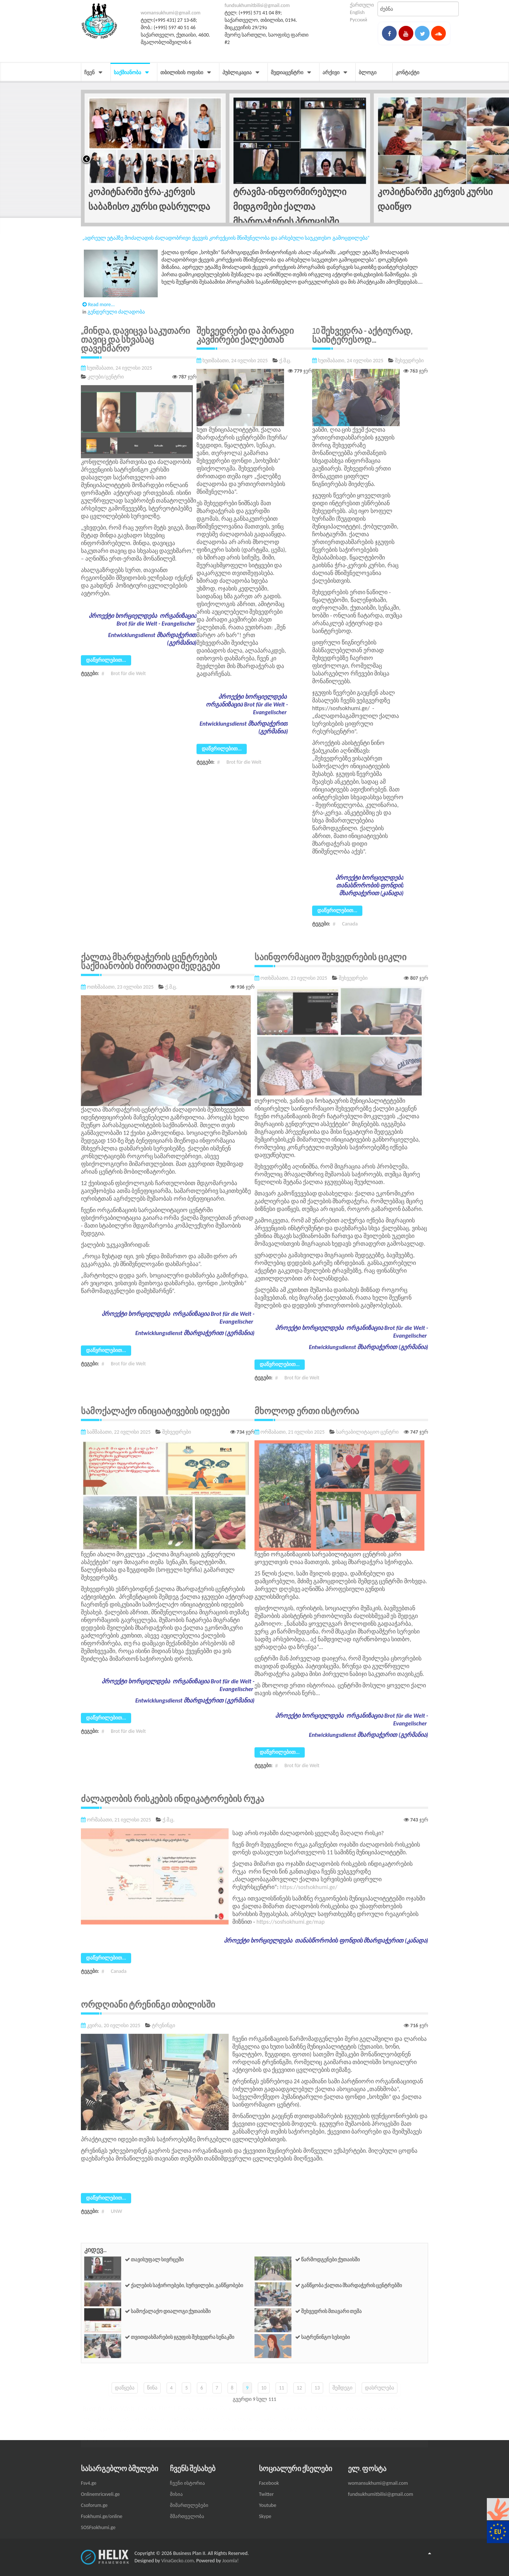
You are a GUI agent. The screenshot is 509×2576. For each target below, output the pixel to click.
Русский (358, 20)
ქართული (362, 5)
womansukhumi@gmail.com (171, 13)
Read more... (98, 304)
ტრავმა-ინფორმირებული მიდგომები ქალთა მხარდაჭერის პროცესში (289, 206)
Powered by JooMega (475, 20)
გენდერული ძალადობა (116, 311)
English (357, 12)
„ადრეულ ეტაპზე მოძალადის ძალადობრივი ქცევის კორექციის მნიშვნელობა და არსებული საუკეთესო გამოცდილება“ (225, 238)
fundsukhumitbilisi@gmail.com (257, 5)
